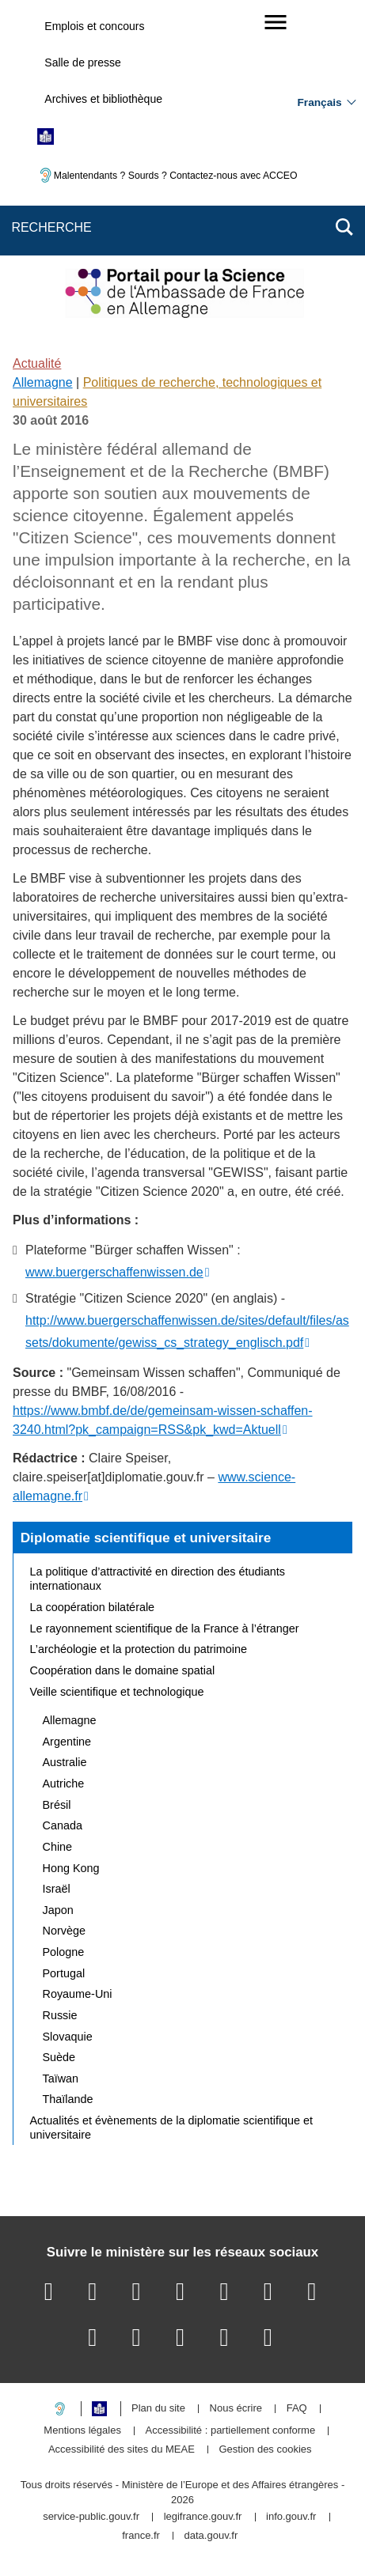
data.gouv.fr (211, 2536)
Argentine (67, 1741)
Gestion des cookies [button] (265, 2449)
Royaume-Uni (77, 1994)
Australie (65, 1762)
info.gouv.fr (291, 2517)
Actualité (37, 363)
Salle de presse (82, 62)
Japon (58, 1910)
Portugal (64, 1973)
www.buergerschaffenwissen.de (114, 1272)
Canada (62, 1825)
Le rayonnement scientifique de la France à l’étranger (164, 1628)
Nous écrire (236, 2408)
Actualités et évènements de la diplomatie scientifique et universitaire (172, 2127)
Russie (60, 2015)
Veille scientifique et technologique (117, 1691)
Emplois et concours (94, 26)
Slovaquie (68, 2036)
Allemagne (43, 382)
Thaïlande (68, 2099)
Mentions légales (82, 2431)
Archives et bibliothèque (103, 99)
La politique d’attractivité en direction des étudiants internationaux (157, 1578)
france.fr (141, 2536)
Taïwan (61, 2078)
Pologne (64, 1952)
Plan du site (158, 2408)
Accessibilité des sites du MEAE (121, 2449)
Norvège (64, 1930)
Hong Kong (71, 1868)
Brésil (57, 1805)
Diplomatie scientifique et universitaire (146, 1537)
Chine (58, 1846)
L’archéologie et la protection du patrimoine (138, 1649)
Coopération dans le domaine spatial (122, 1670)
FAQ (297, 2408)
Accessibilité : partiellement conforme (231, 2431)
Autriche (64, 1783)
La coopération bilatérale (92, 1607)
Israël (56, 1888)
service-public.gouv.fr (91, 2517)
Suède (59, 2057)
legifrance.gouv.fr (203, 2517)
